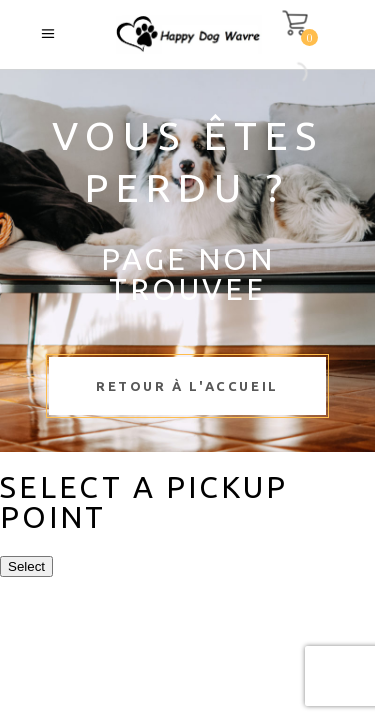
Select (26, 566)
